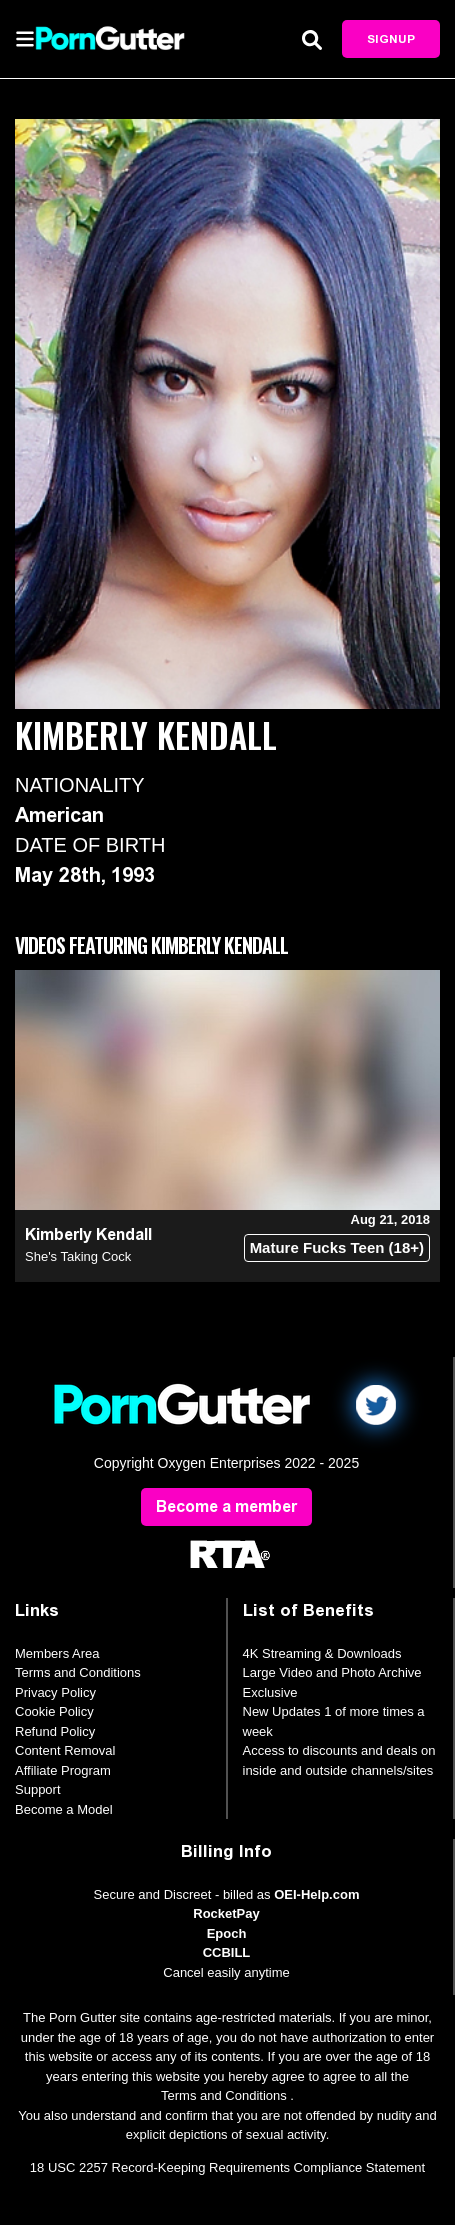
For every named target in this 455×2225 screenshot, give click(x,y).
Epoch (227, 1933)
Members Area (57, 1653)
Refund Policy (55, 1731)
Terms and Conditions (78, 1672)
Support (38, 1789)
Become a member (226, 1506)
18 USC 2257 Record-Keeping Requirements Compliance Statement (227, 2167)
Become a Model (64, 1809)
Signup (391, 39)
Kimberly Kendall (88, 1234)
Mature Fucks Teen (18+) (337, 1247)
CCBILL (227, 1952)
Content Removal (65, 1750)
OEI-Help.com (316, 1894)
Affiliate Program (63, 1770)
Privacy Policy (55, 1692)
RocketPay (226, 1913)
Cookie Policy (54, 1711)
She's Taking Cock (78, 1256)
